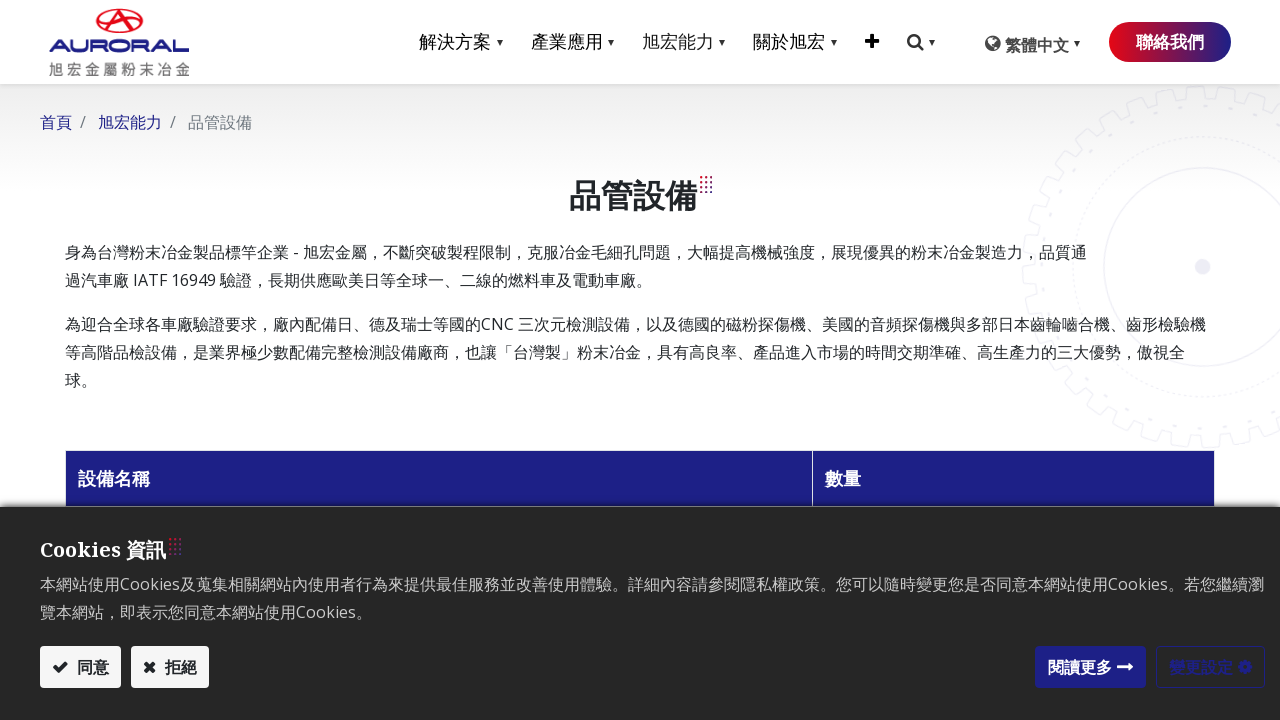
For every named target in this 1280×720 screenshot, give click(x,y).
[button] (855, 42)
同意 (91, 667)
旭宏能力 (130, 122)
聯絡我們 (1158, 42)
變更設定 (1201, 667)
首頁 (56, 122)
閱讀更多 (1080, 667)
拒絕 (179, 667)
